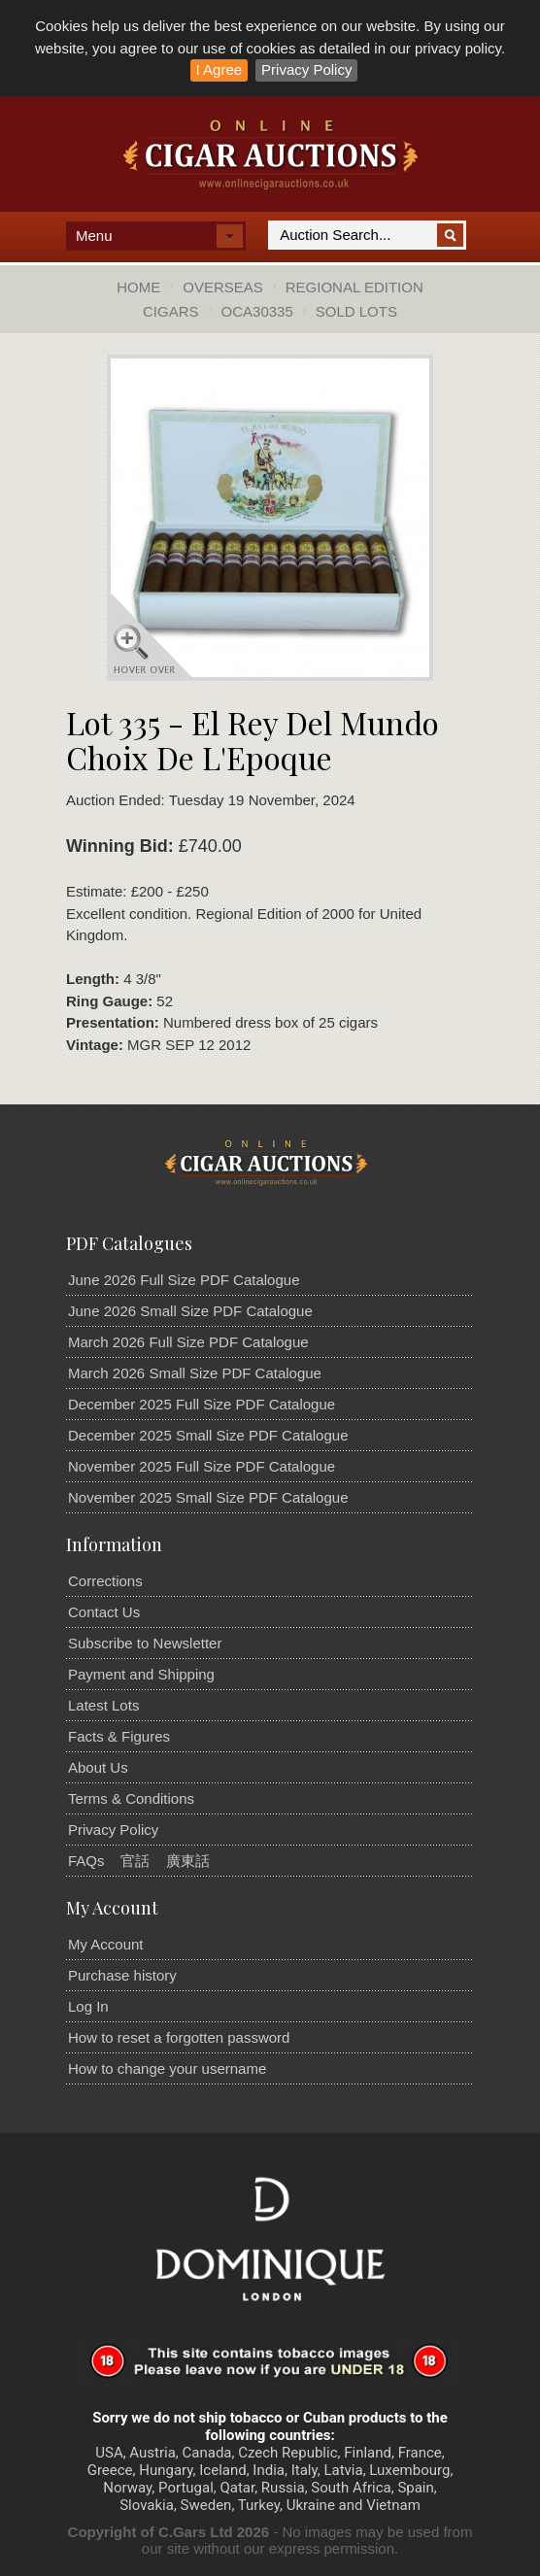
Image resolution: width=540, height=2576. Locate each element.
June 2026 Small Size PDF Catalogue (190, 1311)
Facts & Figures (119, 1736)
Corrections (105, 1581)
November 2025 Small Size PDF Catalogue (208, 1497)
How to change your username (167, 2068)
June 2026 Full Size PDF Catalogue (183, 1279)
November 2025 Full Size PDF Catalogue (201, 1466)
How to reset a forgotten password (178, 2037)
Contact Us (104, 1612)
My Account (106, 1944)
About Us (98, 1767)
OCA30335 (257, 311)
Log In (88, 2006)
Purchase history (122, 1975)
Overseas (223, 287)
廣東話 (188, 1860)
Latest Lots (103, 1705)
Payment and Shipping (141, 1674)
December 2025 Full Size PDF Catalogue (201, 1404)
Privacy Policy (306, 69)
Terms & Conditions (131, 1798)
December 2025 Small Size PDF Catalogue (208, 1435)
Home (138, 287)
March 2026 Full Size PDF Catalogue (188, 1342)
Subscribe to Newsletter (144, 1643)
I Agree (219, 69)
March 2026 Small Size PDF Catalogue (194, 1373)
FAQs (86, 1860)
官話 (135, 1860)
